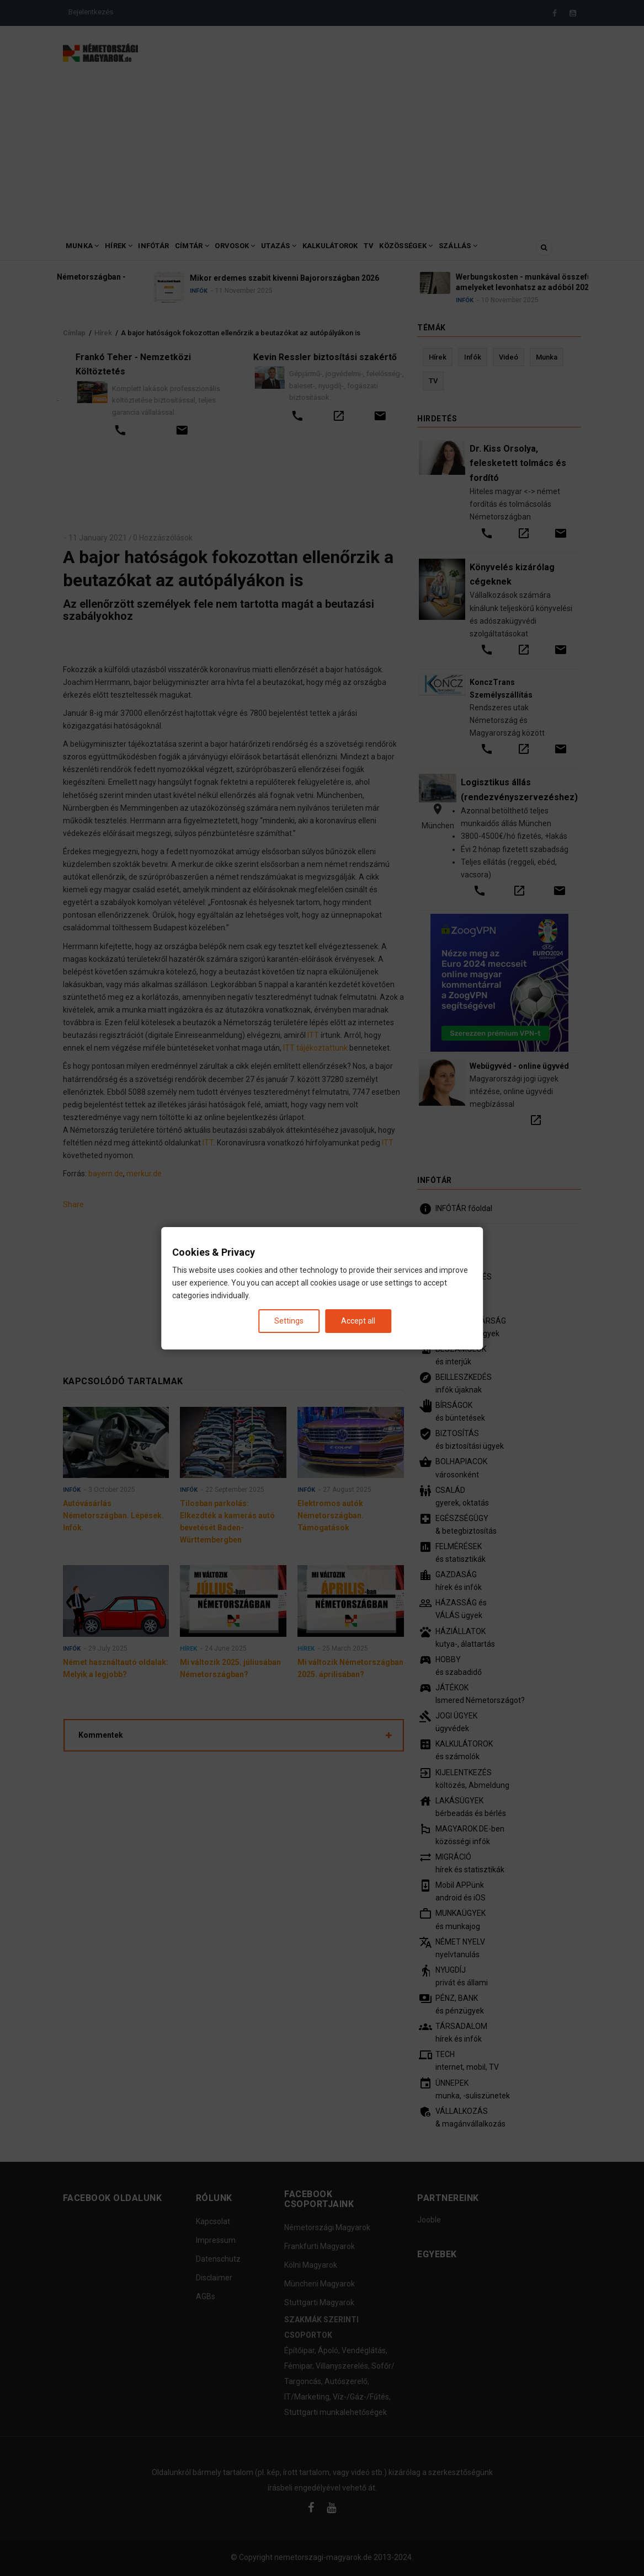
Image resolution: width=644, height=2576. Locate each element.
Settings (289, 1320)
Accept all (358, 1320)
